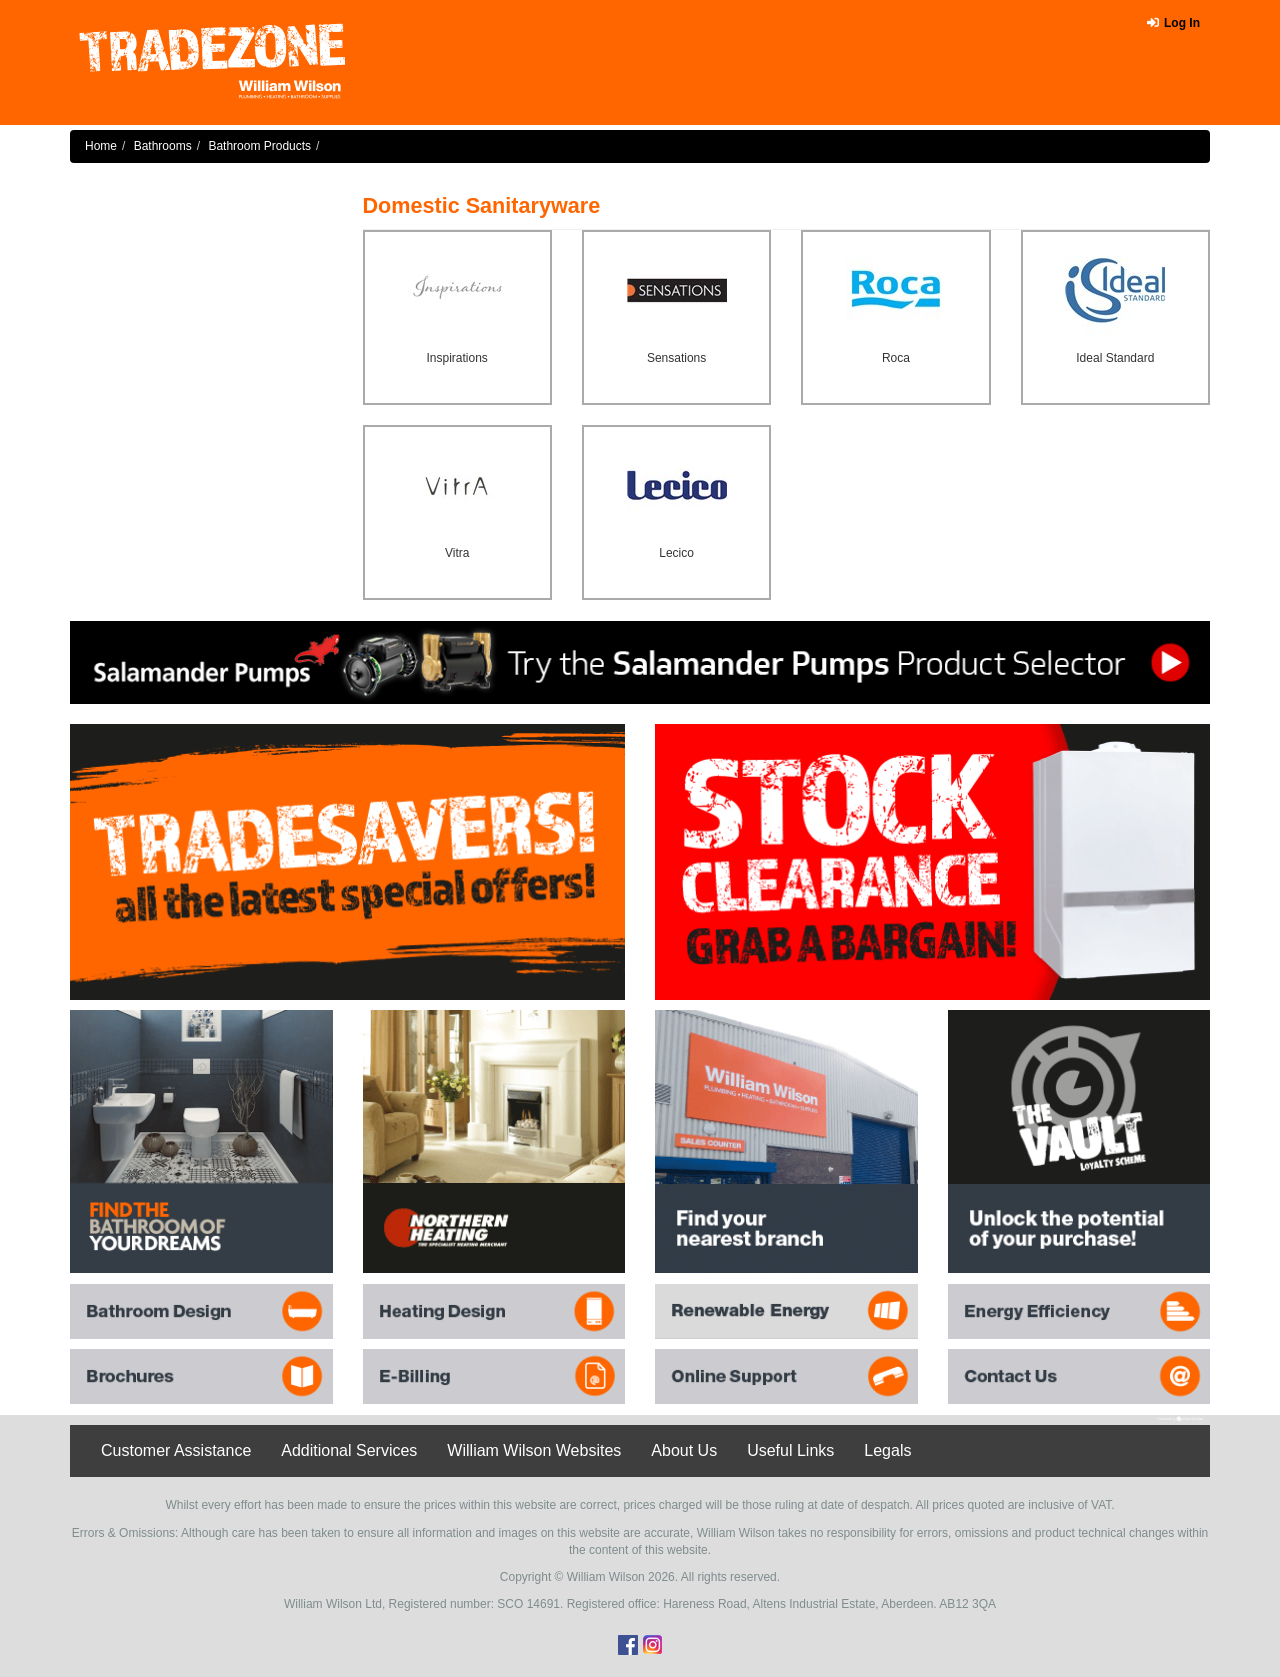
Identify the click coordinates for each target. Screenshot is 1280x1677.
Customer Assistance (176, 1450)
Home (101, 146)
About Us (684, 1450)
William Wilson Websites (534, 1450)
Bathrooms (163, 146)
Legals (887, 1450)
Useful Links (790, 1450)
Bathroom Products (259, 146)
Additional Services (349, 1450)
